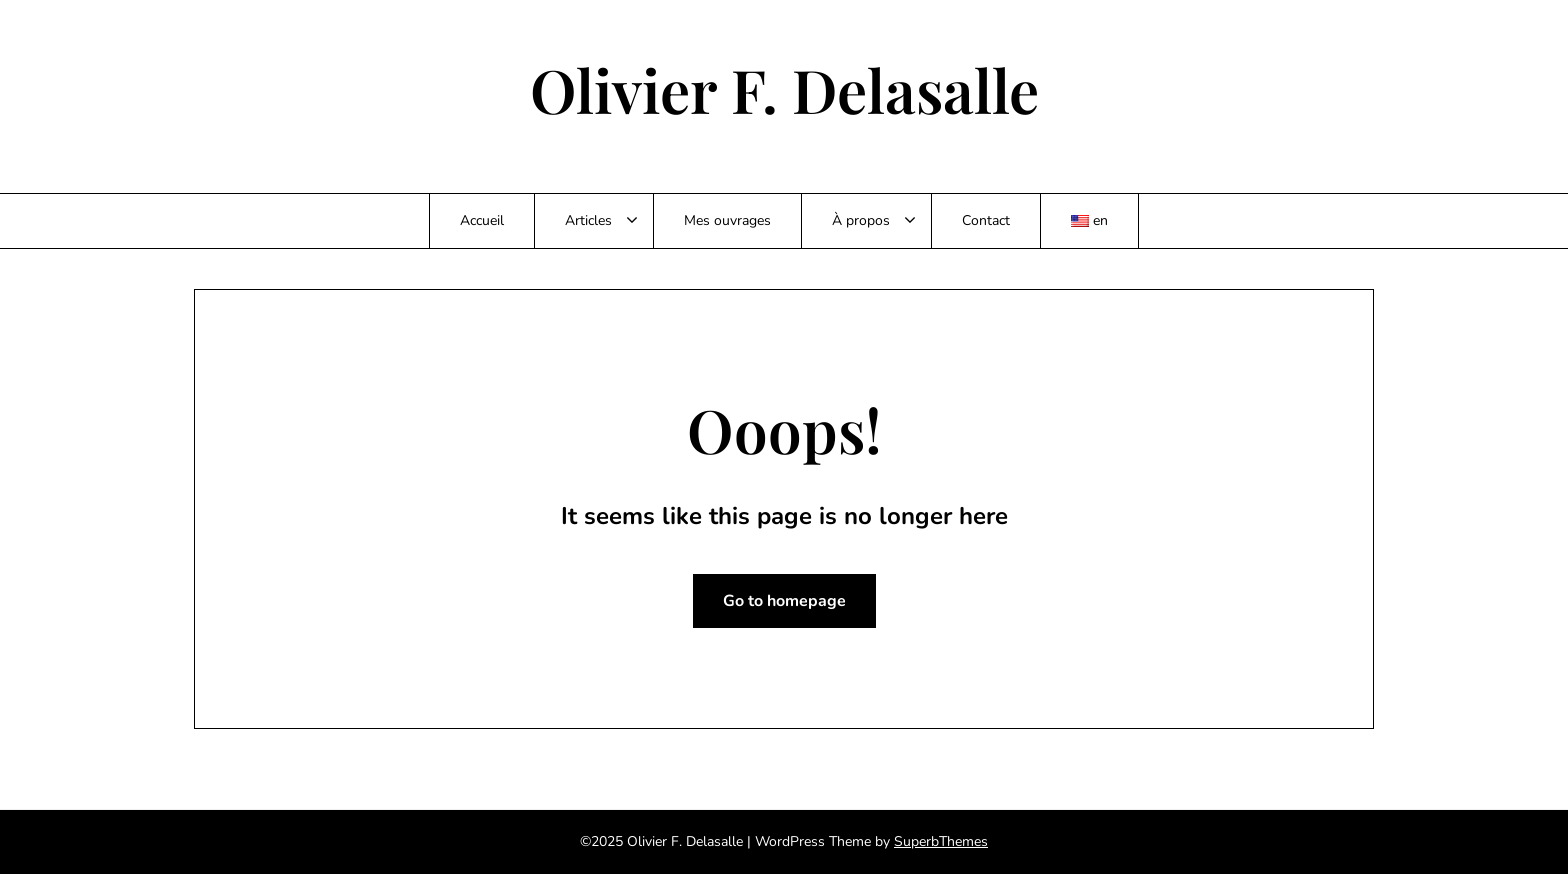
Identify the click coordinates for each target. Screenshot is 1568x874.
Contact (986, 220)
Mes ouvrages (727, 220)
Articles (588, 220)
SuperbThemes (941, 841)
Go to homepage (784, 601)
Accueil (482, 220)
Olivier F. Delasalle (784, 89)
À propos (861, 220)
